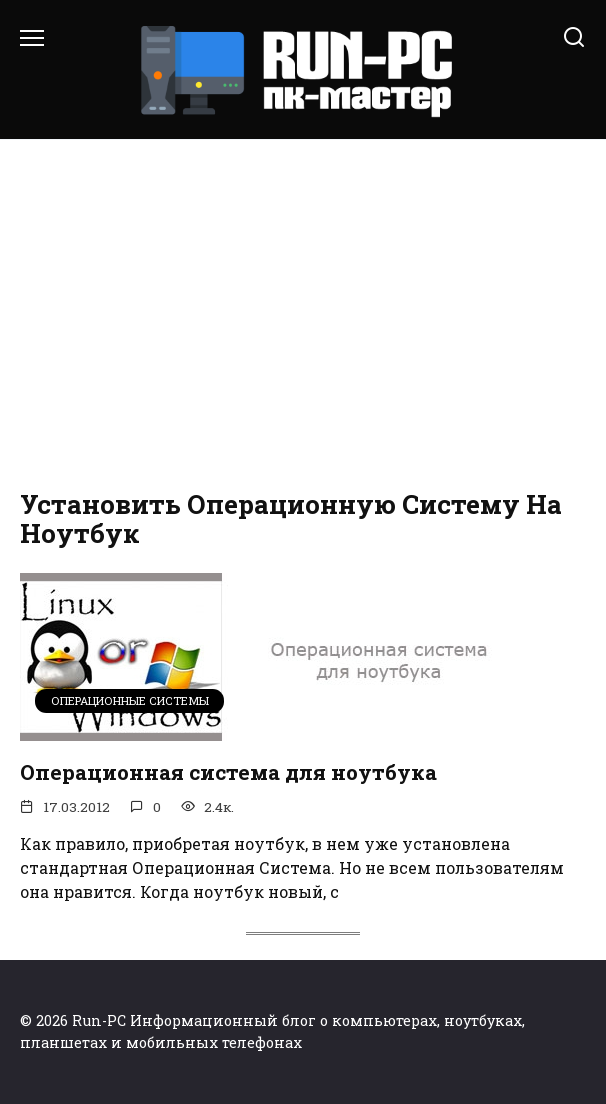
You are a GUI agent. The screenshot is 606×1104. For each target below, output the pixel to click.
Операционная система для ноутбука (228, 772)
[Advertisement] (303, 310)
